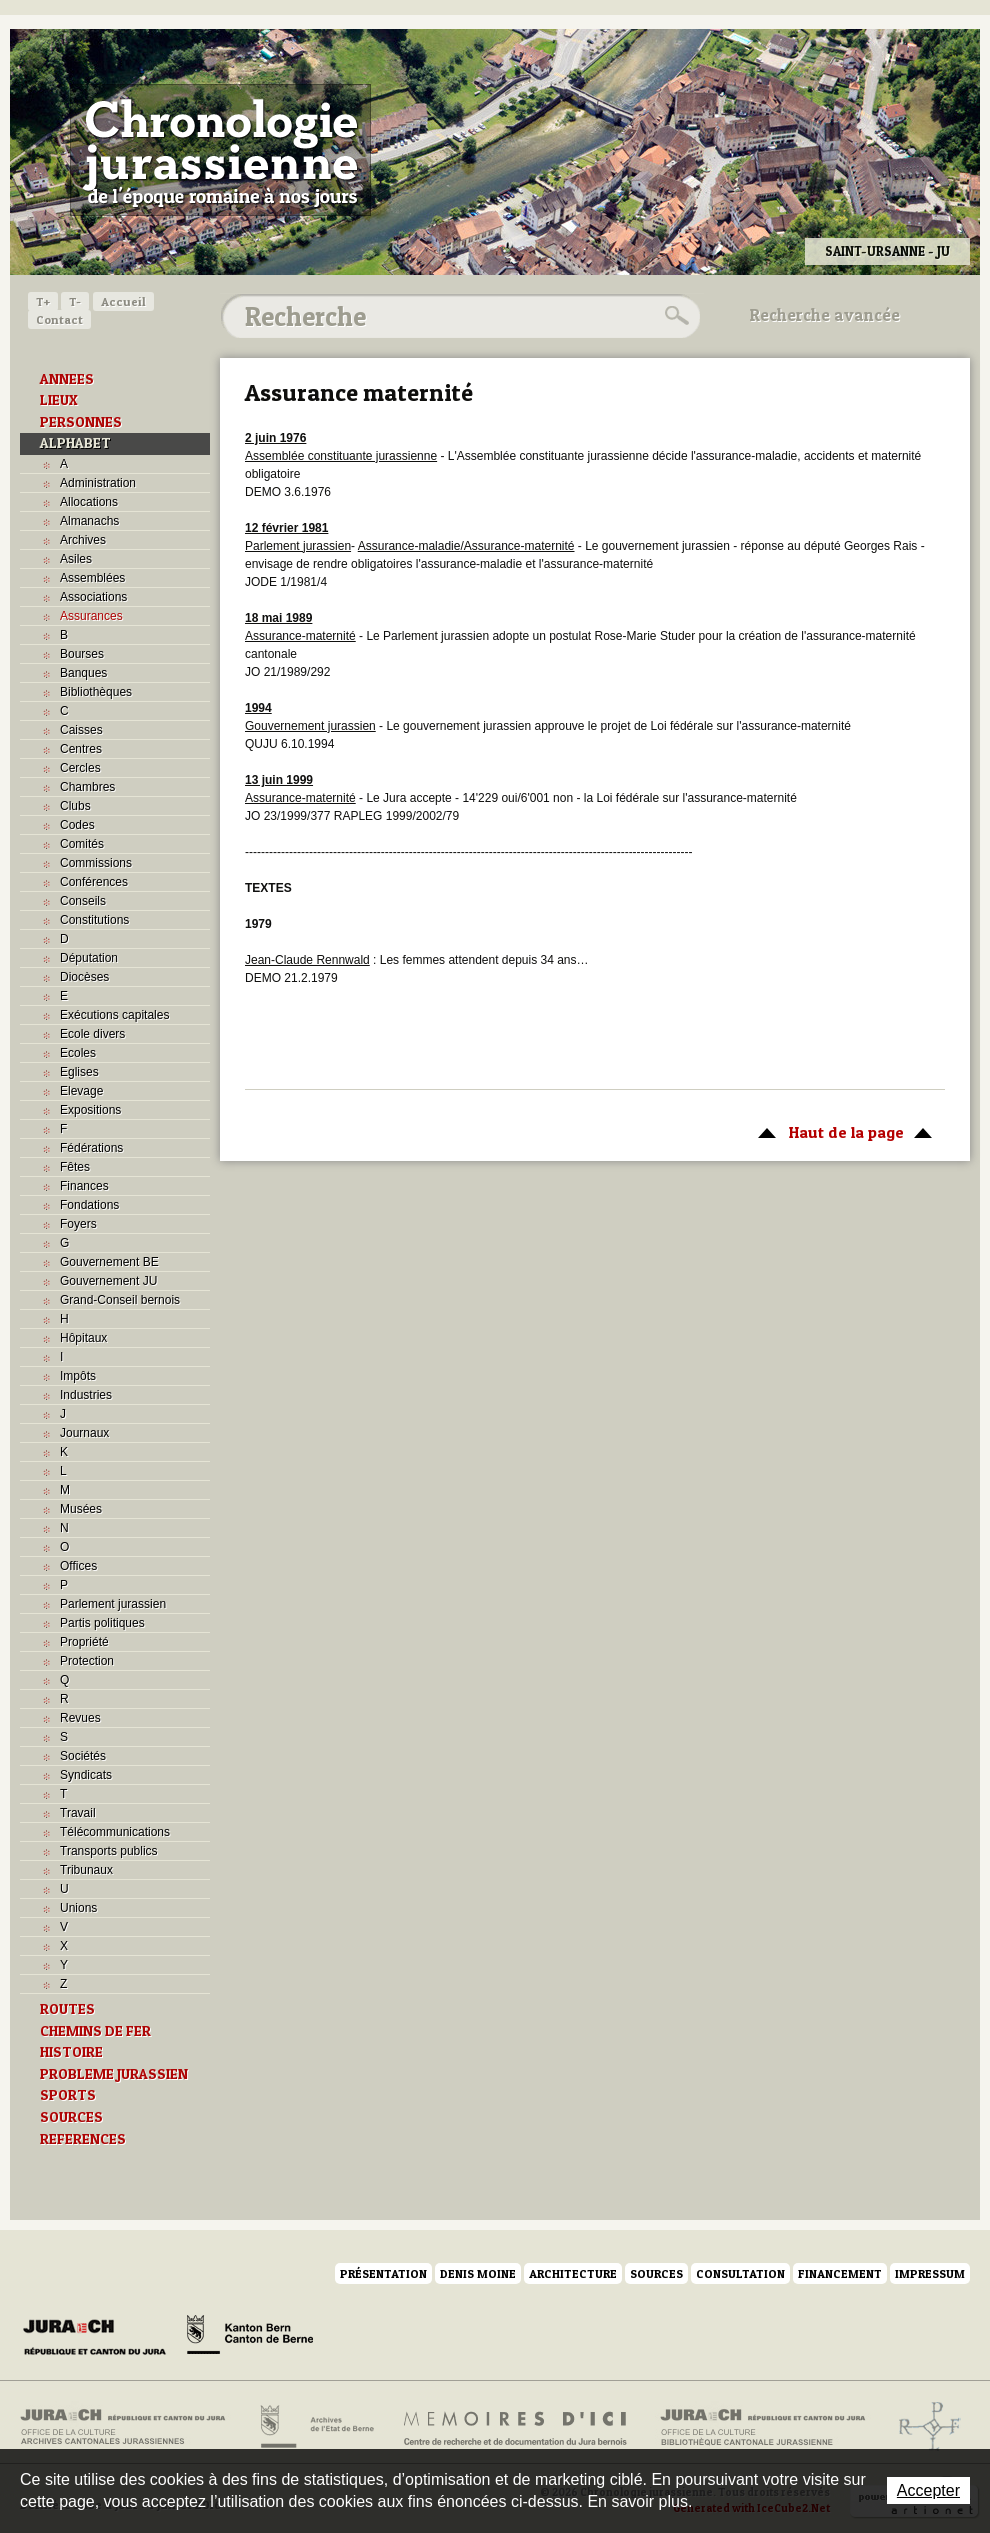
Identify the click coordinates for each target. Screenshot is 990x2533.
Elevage (81, 1091)
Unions (78, 1908)
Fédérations (91, 1148)
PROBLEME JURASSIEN (114, 2074)
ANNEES (67, 379)
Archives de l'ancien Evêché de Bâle (923, 2427)
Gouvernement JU (108, 1281)
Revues (80, 1718)
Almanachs (89, 521)
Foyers (78, 1224)
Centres (81, 749)
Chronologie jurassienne (220, 150)
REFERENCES (83, 2139)
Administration (98, 483)
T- (75, 301)
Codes (77, 825)
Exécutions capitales (114, 1015)
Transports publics (109, 1851)
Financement (840, 2273)
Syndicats (86, 1775)
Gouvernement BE (109, 1262)
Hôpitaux (83, 1338)
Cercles (80, 768)
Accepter (928, 2490)
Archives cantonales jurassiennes (130, 2427)
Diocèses (84, 977)
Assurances (91, 616)
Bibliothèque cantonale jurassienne (763, 2427)
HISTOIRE (71, 2052)
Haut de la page (841, 1131)
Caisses (81, 730)
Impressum (930, 2273)
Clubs (75, 806)
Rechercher (674, 316)
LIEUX (59, 400)
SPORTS (68, 2095)
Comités (82, 844)
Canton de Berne (250, 2338)
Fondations (89, 1205)
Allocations (89, 502)
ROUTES (67, 2009)
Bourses (82, 654)
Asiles (76, 559)
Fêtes (75, 1167)
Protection (87, 1661)
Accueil (123, 301)
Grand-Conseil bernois (120, 1300)
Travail (78, 1813)
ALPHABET (75, 443)
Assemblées (92, 578)
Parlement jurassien (113, 1604)
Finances (84, 1186)
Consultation (740, 2273)
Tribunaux (86, 1870)
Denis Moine (478, 2273)
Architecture (573, 2273)
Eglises (79, 1072)
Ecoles (78, 1053)
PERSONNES (81, 422)
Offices (78, 1566)
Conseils (83, 901)
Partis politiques (102, 1623)
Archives (83, 540)
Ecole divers (92, 1034)
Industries (86, 1395)
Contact (59, 319)
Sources (656, 2273)
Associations (93, 597)
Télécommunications (115, 1832)
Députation (89, 958)
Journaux (84, 1433)
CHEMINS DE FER (95, 2031)
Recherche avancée (825, 315)
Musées (81, 1509)
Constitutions (94, 920)
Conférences (94, 882)
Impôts (78, 1376)
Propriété (84, 1642)
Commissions (96, 863)
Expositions (90, 1110)
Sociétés (83, 1756)
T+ (43, 301)
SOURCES (71, 2117)
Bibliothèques (96, 692)
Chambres (87, 787)
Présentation (383, 2273)
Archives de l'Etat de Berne (315, 2427)
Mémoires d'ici (516, 2427)
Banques (83, 673)
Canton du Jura (100, 2338)
